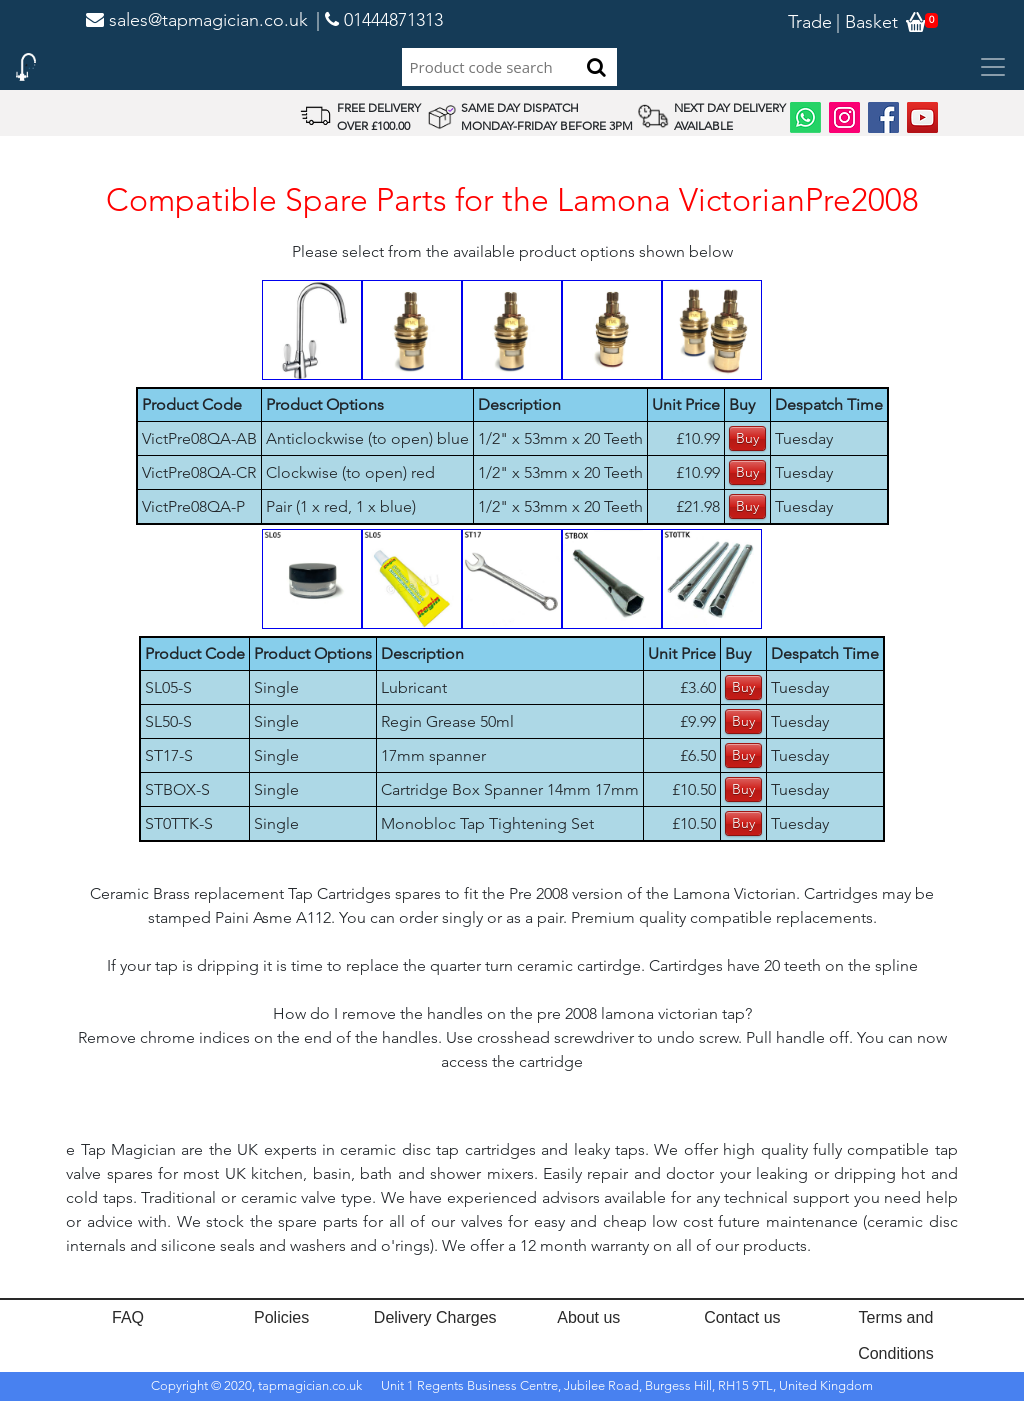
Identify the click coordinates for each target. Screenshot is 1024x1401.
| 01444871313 (379, 20)
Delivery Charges (435, 1317)
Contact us (742, 1317)
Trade (810, 22)
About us (588, 1317)
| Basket (867, 22)
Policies (281, 1317)
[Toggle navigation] (993, 67)
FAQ (128, 1317)
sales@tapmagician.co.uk (197, 20)
